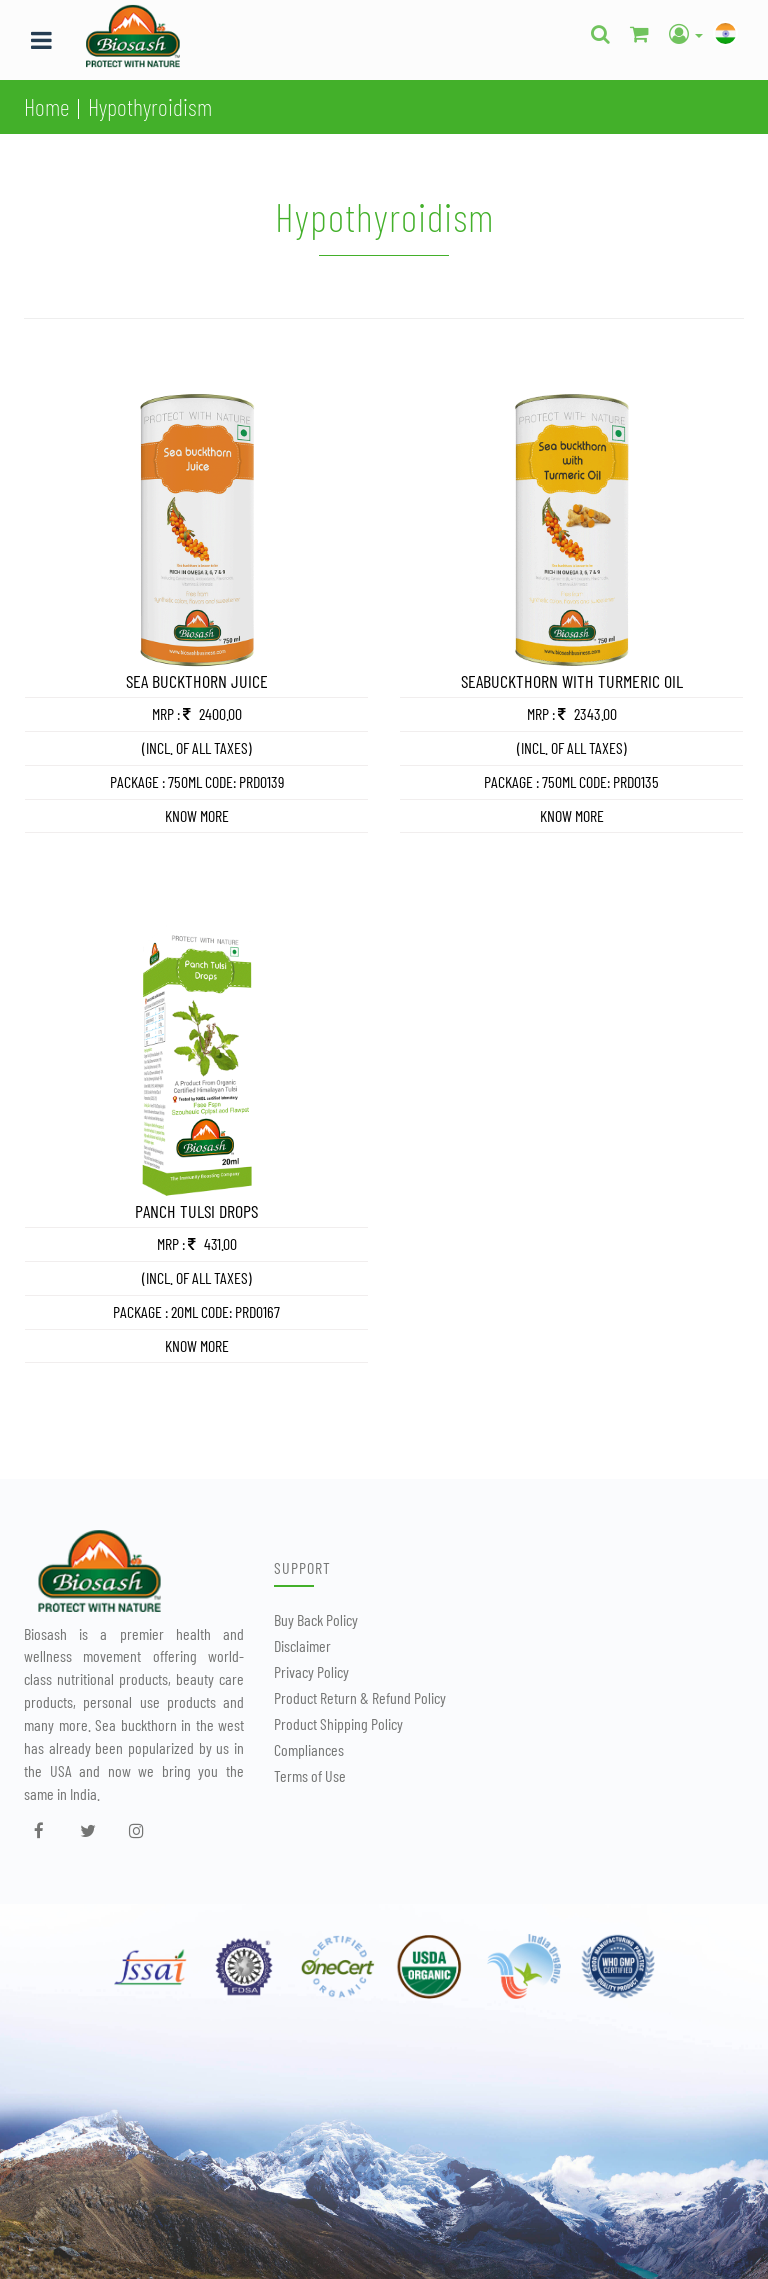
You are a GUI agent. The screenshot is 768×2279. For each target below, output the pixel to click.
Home (46, 106)
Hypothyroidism (150, 106)
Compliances (309, 1749)
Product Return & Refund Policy (360, 1697)
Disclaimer (302, 1645)
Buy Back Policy (316, 1619)
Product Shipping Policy (338, 1723)
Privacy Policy (311, 1671)
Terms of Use (310, 1775)
